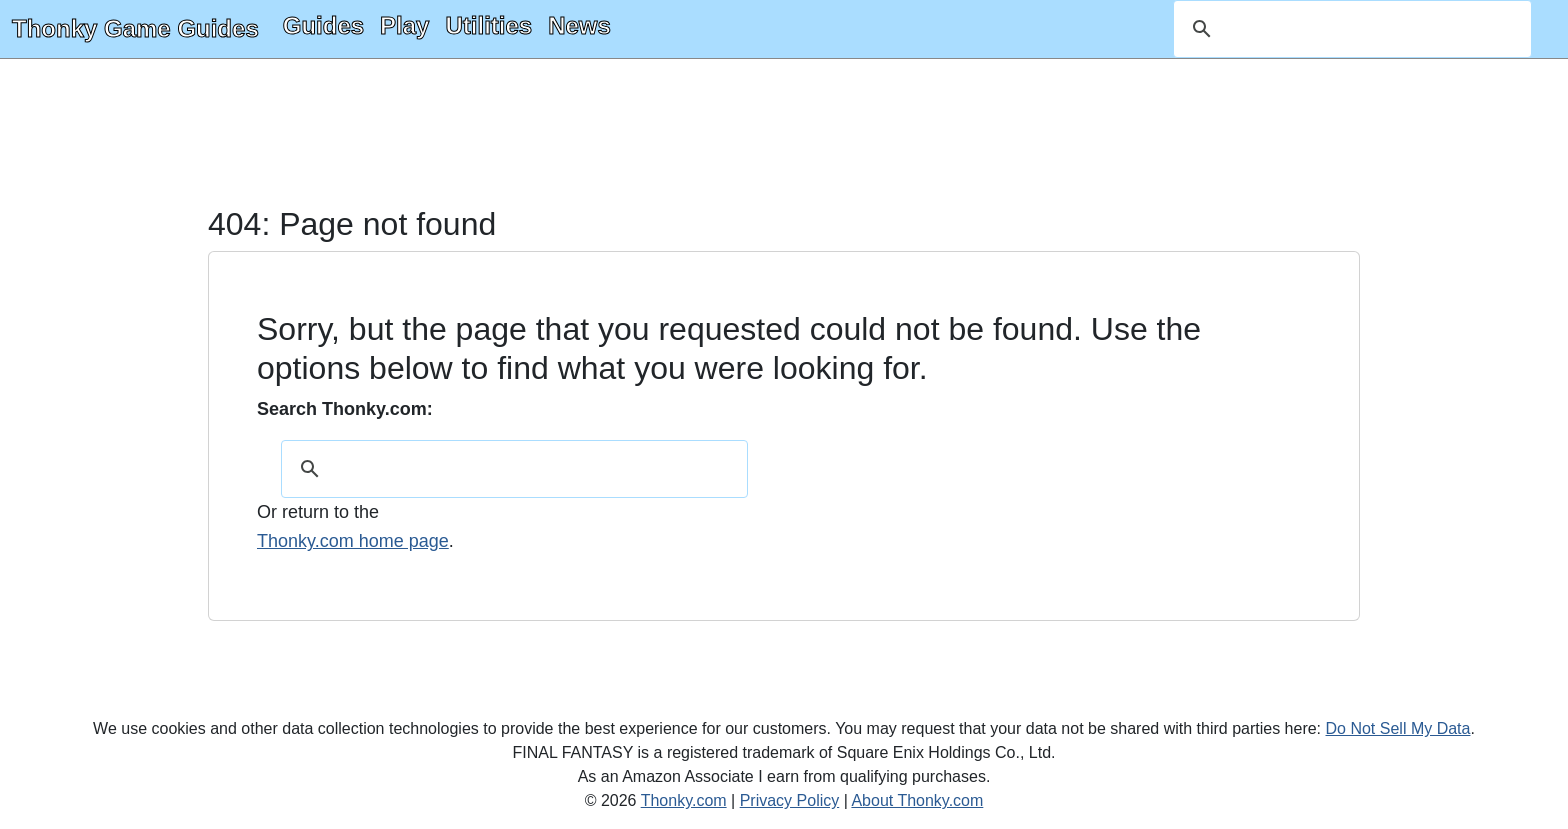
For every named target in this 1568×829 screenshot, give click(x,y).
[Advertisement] (784, 134)
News (579, 25)
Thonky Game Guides (135, 28)
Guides (323, 25)
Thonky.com (684, 800)
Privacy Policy (790, 800)
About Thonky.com (917, 800)
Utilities (488, 25)
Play (404, 25)
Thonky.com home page (353, 541)
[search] (1349, 29)
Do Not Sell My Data (1398, 728)
